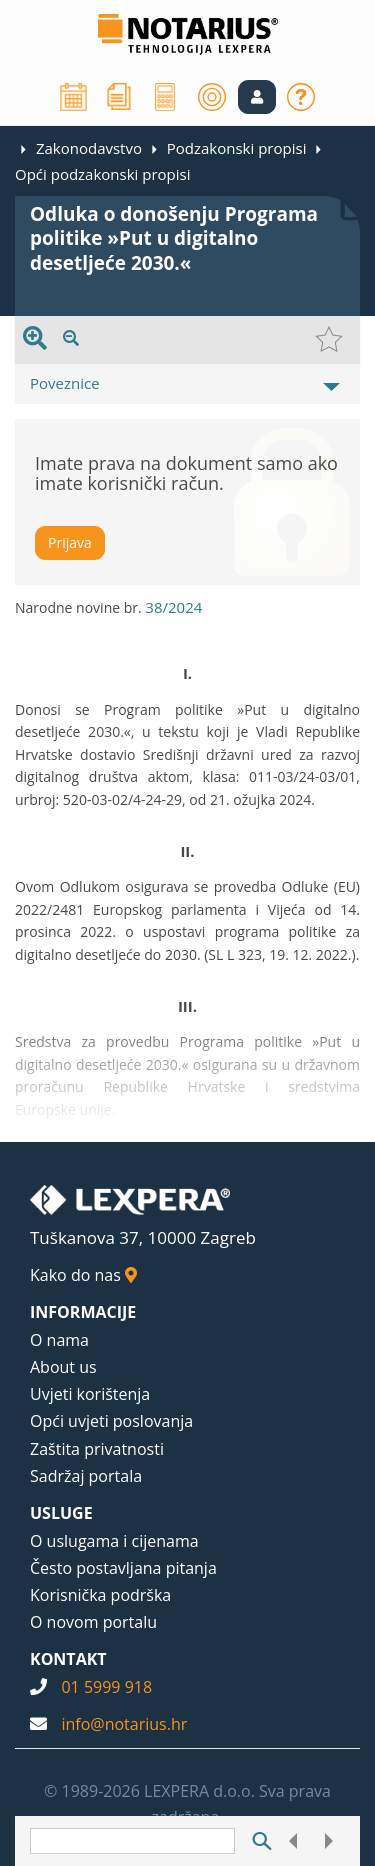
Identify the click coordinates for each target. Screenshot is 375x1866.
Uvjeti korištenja (90, 1394)
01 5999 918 (106, 1687)
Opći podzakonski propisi (103, 174)
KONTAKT (68, 1659)
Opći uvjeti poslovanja (111, 1421)
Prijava (70, 542)
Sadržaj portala (86, 1476)
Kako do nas (83, 1275)
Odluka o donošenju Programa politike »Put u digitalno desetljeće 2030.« (174, 238)
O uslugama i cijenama (114, 1541)
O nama (59, 1340)
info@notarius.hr (124, 1724)
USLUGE (61, 1513)
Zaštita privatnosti (97, 1449)
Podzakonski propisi (237, 148)
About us (63, 1367)
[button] (257, 97)
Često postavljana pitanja (123, 1568)
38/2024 (173, 607)
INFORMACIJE (83, 1312)
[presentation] (35, 340)
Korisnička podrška (100, 1595)
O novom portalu (93, 1622)
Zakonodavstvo (89, 148)
